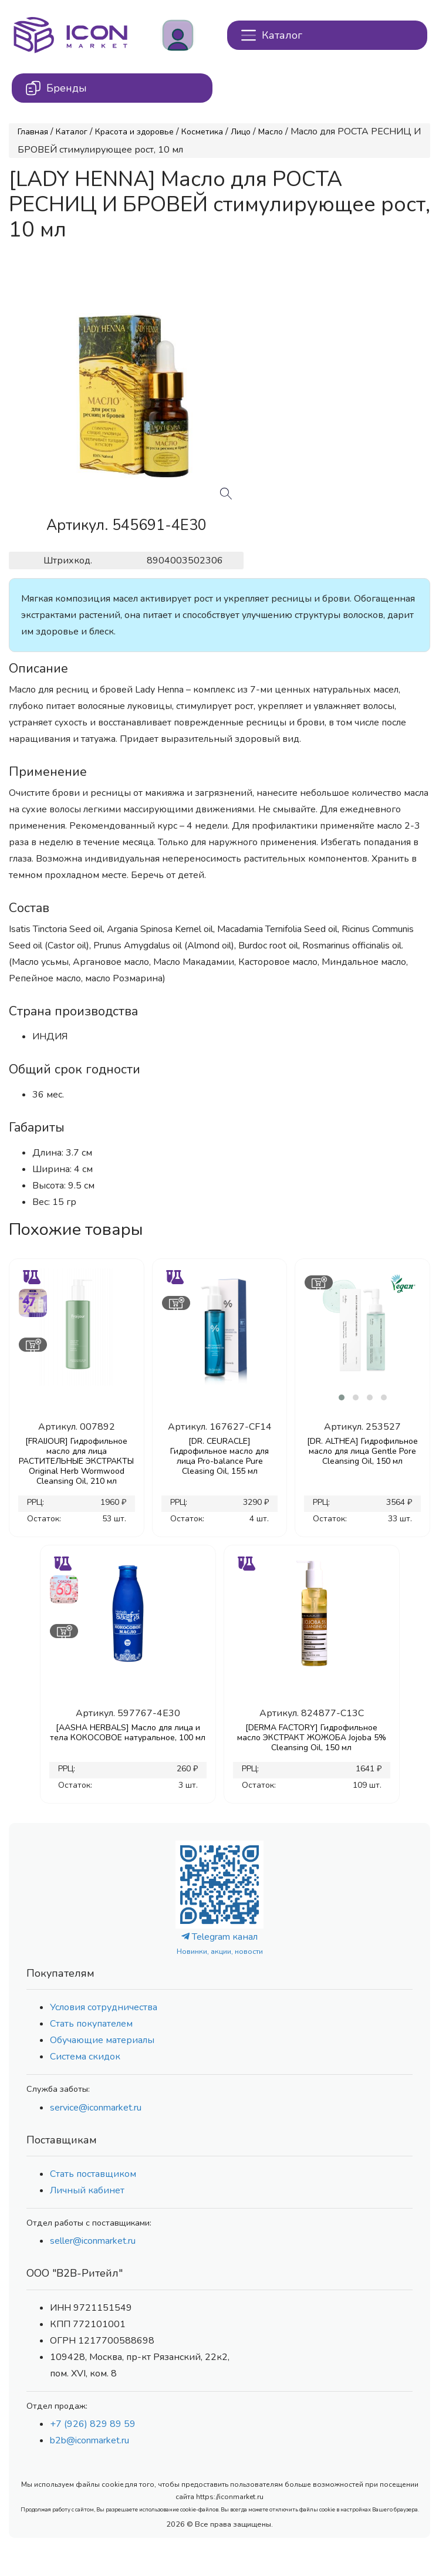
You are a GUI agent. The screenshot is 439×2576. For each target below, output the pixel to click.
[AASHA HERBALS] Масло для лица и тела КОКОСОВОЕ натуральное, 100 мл (127, 1733)
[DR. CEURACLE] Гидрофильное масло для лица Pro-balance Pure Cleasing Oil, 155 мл (219, 1456)
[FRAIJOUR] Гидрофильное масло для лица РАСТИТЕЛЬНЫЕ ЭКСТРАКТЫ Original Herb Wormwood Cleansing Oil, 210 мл (76, 1461)
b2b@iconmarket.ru (89, 2440)
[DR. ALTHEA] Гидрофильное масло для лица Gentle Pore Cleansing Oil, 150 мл (362, 1451)
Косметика (202, 131)
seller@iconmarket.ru (93, 2240)
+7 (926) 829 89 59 (93, 2424)
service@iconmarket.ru (95, 2107)
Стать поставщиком (93, 2174)
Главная (33, 131)
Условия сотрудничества (103, 2007)
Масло (270, 131)
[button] (342, 1397)
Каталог (71, 131)
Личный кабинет (87, 2190)
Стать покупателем (91, 2023)
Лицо (241, 131)
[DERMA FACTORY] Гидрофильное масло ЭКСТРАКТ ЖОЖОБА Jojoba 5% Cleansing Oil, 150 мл (311, 1738)
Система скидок (85, 2056)
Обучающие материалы (102, 2040)
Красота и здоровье (134, 131)
